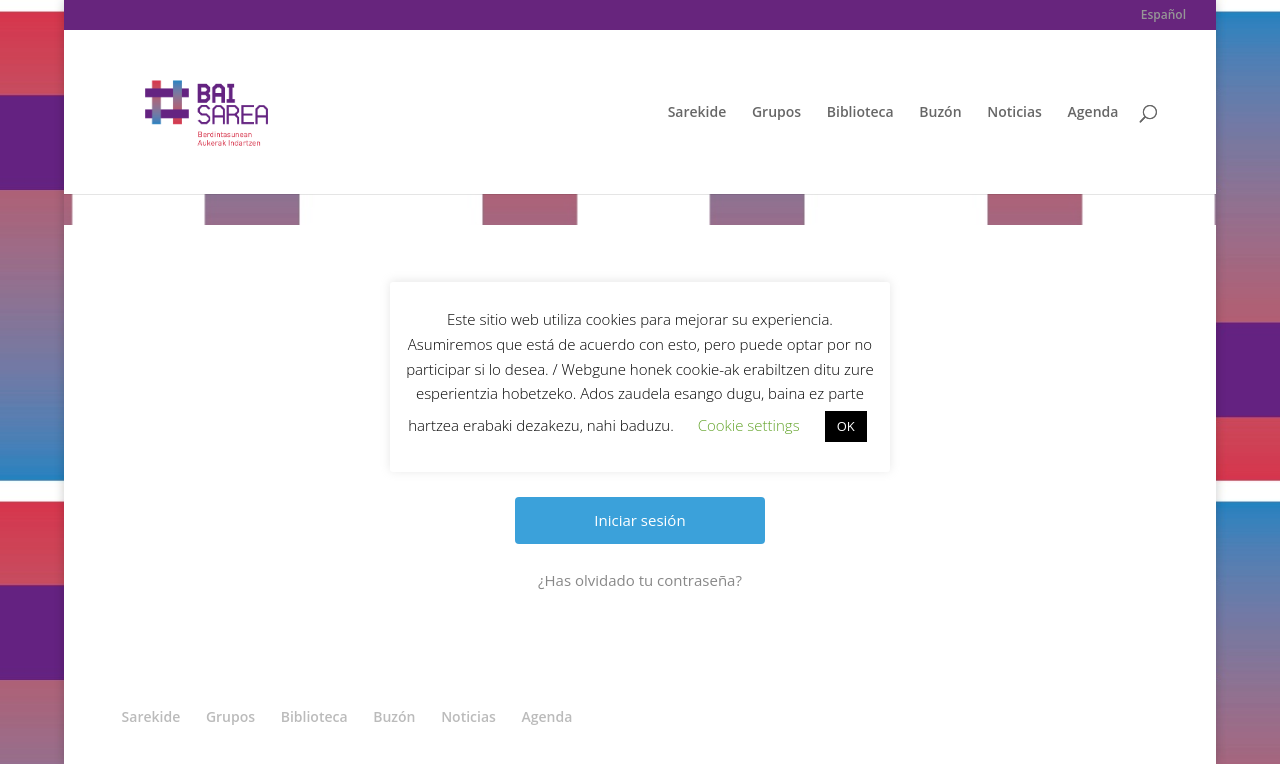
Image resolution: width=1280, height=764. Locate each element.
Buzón (940, 113)
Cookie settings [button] (749, 425)
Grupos (776, 113)
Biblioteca (860, 113)
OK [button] (846, 426)
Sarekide (697, 113)
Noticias (1014, 113)
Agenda (1093, 113)
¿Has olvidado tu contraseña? (640, 580)
